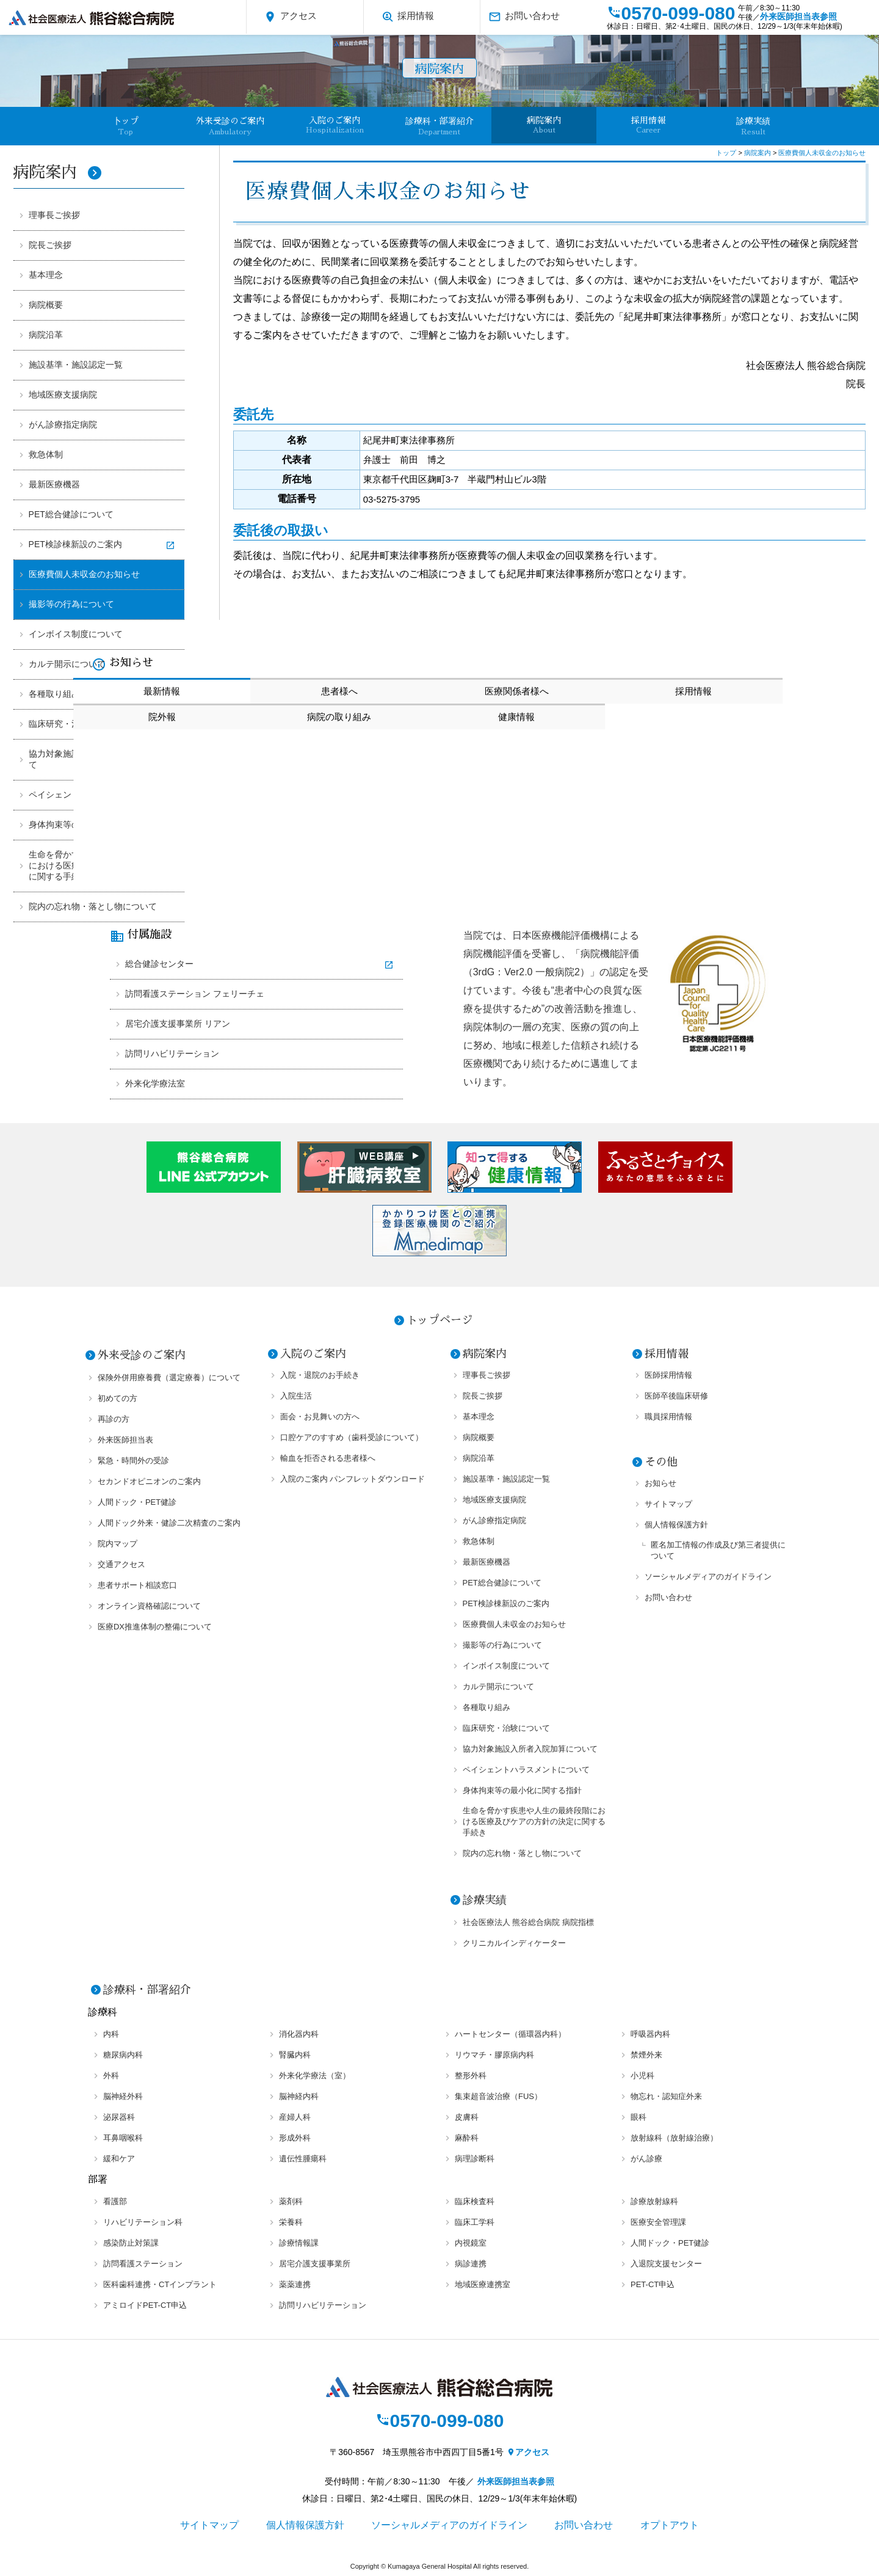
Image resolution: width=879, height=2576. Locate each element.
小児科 (642, 2075)
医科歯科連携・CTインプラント (160, 2284)
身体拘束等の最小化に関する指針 (522, 1790)
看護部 (115, 2201)
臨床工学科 (474, 2222)
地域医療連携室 (482, 2284)
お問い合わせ (524, 16)
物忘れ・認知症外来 (666, 2096)
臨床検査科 (474, 2201)
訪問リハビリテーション (172, 1053)
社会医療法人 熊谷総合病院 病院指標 (528, 1922)
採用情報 (407, 16)
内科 (111, 2034)
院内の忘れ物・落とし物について (93, 906)
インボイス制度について (76, 634)
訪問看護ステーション (143, 2263)
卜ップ (126, 126)
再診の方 (113, 1419)
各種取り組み (486, 1707)
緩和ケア (119, 2158)
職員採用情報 (668, 1416)
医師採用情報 (668, 1375)
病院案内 (544, 125)
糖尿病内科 (123, 2054)
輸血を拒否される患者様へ (327, 1458)
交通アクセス (121, 1564)
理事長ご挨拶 (54, 215)
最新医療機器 (54, 484)
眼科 (638, 2117)
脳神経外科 (123, 2096)
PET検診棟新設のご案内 (75, 544)
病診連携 (471, 2263)
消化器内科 (299, 2034)
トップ (727, 152)
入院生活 (296, 1395)
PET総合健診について (71, 514)
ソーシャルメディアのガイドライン (708, 1576)
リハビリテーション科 (143, 2222)
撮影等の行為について (71, 604)
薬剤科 (291, 2201)
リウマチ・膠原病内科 (494, 2054)
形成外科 (295, 2137)
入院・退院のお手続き (320, 1375)
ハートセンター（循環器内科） (510, 2034)
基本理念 (46, 275)
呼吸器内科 (650, 2034)
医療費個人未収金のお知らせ (84, 574)
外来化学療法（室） (314, 2075)
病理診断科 (474, 2158)
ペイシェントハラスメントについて (526, 1769)
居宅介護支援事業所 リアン (177, 1023)
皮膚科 (467, 2117)
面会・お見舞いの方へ (320, 1416)
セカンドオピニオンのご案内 (149, 1481)
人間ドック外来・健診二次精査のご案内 (169, 1522)
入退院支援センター (666, 2263)
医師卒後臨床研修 (676, 1395)
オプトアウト (669, 2525)
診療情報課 (299, 2242)
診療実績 (753, 126)
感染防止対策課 (131, 2242)
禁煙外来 (646, 2054)
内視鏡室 (471, 2242)
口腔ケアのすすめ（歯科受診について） (351, 1437)
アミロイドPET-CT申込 (145, 2305)
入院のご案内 (335, 125)
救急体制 (46, 454)
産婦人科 (295, 2117)
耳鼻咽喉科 (123, 2137)
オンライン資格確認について (149, 1605)
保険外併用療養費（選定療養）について (169, 1377)
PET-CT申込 (653, 2284)
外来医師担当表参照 (798, 16)
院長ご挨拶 (50, 245)
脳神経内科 (299, 2096)
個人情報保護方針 (676, 1524)
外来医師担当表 (125, 1439)
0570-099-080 (671, 13)
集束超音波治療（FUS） (498, 2096)
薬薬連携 (295, 2284)
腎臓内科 (295, 2054)
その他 (661, 1462)
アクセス (290, 16)
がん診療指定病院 (63, 424)
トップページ (439, 1320)
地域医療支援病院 (63, 394)
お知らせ (660, 1483)
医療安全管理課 (658, 2222)
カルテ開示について (67, 664)
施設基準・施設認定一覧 (76, 364)
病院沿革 (46, 335)
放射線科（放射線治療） (674, 2137)
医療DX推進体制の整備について (155, 1626)
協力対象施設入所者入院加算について (530, 1748)
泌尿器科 (119, 2117)
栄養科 (291, 2222)
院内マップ (117, 1543)
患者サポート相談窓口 (137, 1585)
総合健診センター (159, 964)
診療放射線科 (654, 2201)
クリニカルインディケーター (514, 1943)
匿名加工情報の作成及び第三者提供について (718, 1550)
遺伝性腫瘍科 (303, 2158)
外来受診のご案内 (230, 126)
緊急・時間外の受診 (133, 1460)
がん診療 (646, 2158)
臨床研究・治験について (506, 1728)
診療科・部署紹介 (439, 126)
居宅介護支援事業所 (314, 2263)
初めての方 (117, 1398)
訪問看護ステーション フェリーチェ (194, 994)
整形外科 (471, 2075)
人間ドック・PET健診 (137, 1502)
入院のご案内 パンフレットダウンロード (352, 1478)
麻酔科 (467, 2137)
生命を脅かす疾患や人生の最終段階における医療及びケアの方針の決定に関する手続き (534, 1821)
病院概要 (46, 305)
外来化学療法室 (155, 1083)
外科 (111, 2075)
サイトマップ (668, 1503)
